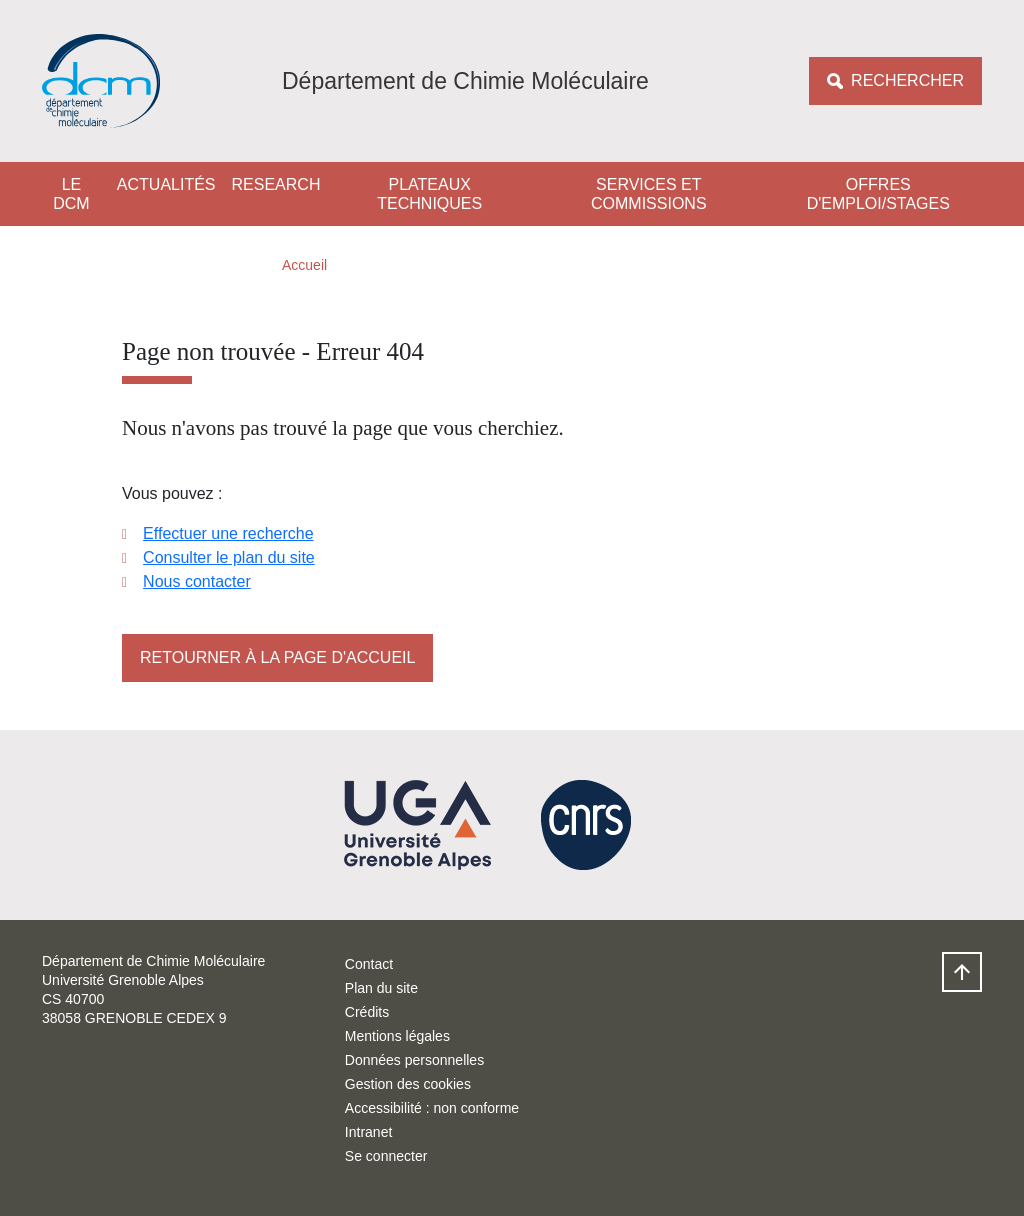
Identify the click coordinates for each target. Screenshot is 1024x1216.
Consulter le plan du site (229, 557)
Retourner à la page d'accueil (277, 657)
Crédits (367, 1012)
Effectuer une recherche (228, 533)
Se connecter (386, 1156)
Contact (369, 964)
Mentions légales (397, 1036)
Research (276, 184)
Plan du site (381, 988)
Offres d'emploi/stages (878, 194)
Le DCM (71, 194)
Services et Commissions (649, 194)
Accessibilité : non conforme (432, 1108)
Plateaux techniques (429, 194)
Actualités (166, 184)
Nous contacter (197, 581)
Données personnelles (414, 1060)
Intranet (368, 1132)
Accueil (304, 265)
